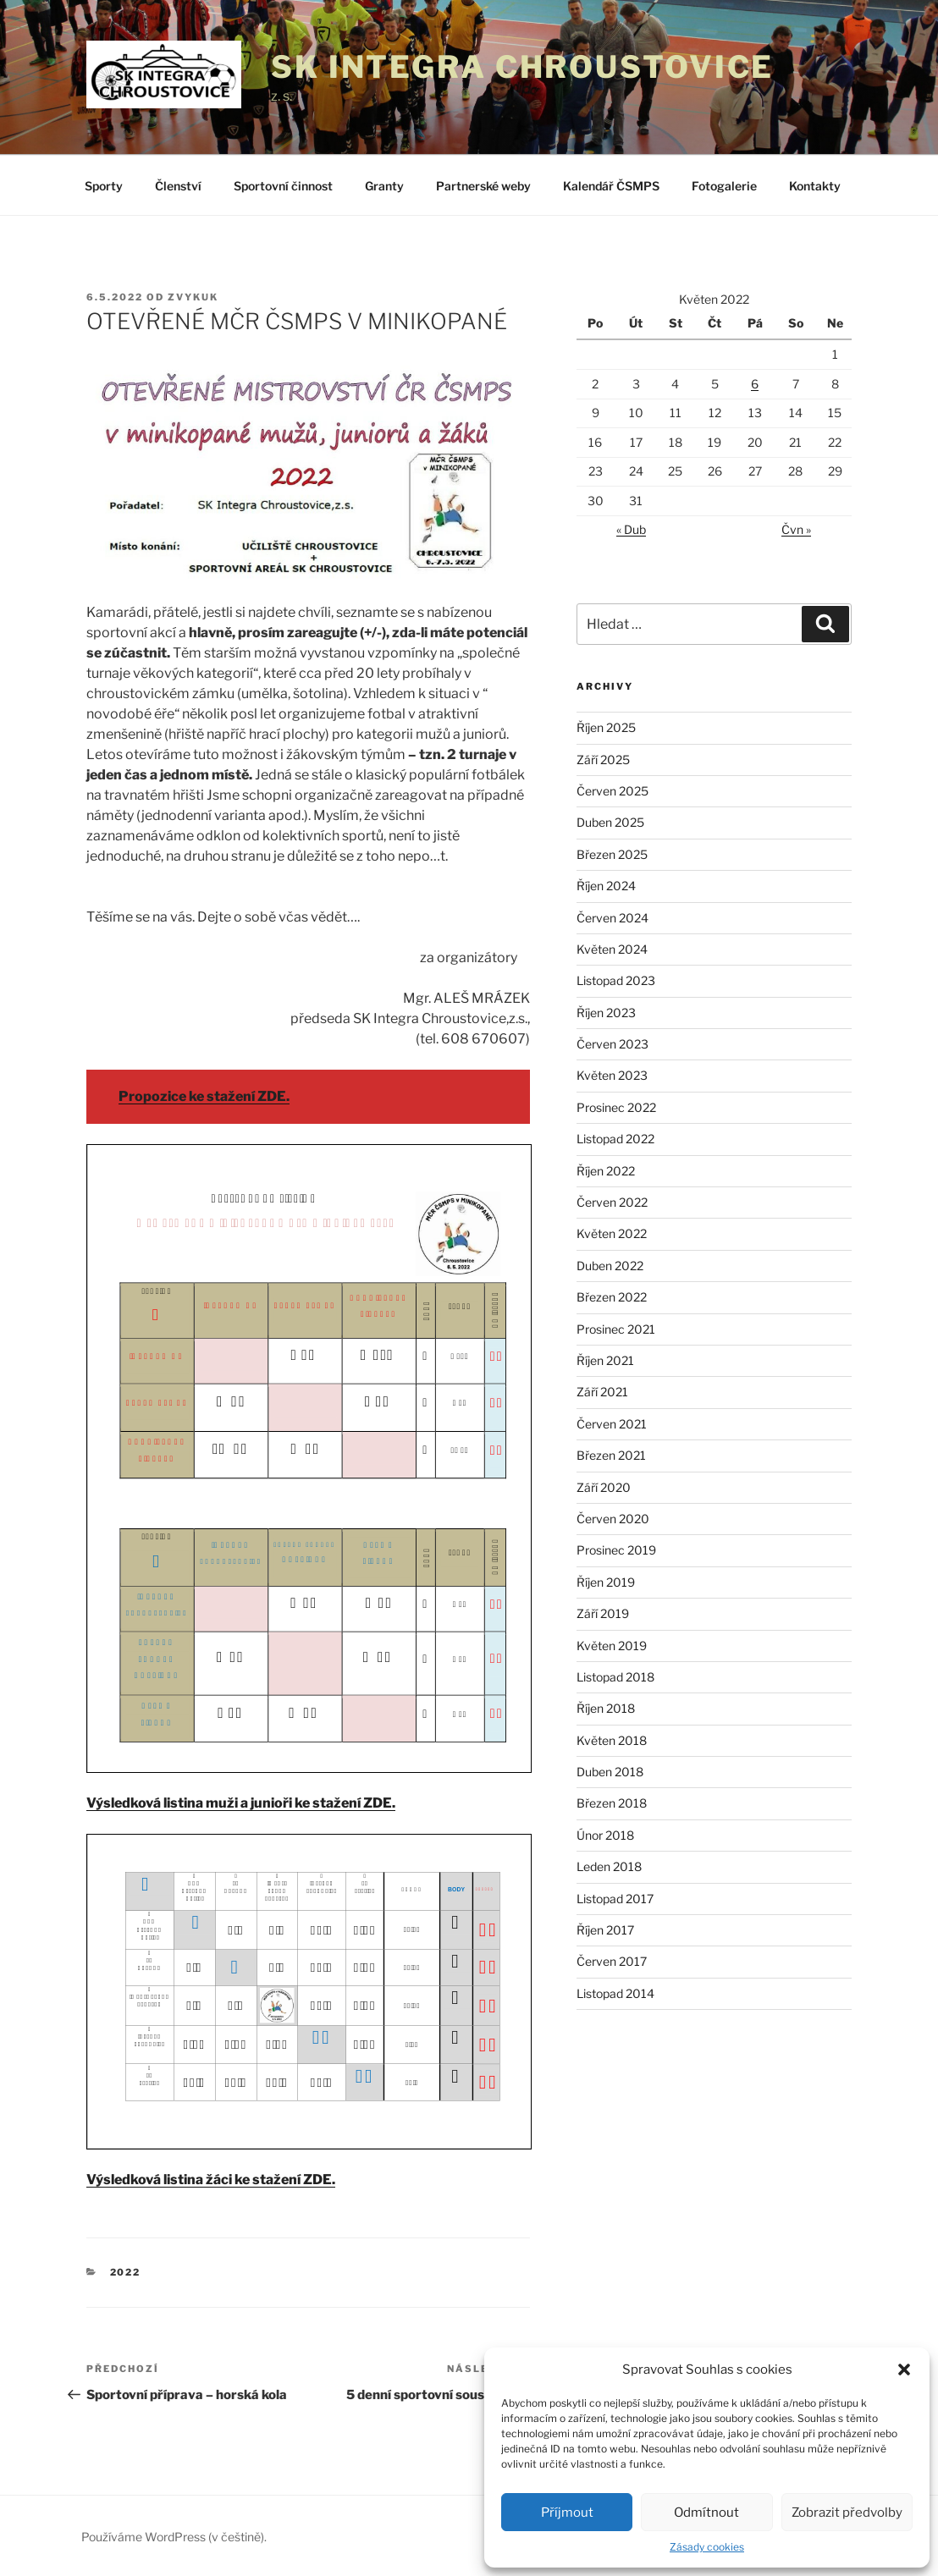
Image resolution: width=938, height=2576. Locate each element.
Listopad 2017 (615, 1898)
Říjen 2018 (606, 1708)
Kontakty (815, 186)
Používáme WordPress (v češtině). (174, 2536)
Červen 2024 (612, 918)
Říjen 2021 (605, 1360)
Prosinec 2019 (616, 1550)
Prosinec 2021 (616, 1329)
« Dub (631, 529)
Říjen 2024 (606, 885)
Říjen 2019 (606, 1582)
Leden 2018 (609, 1866)
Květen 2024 (612, 949)
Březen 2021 (611, 1455)
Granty (384, 186)
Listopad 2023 (616, 980)
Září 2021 (602, 1391)
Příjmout (567, 2512)
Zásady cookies (707, 2546)
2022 (125, 2272)
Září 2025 (603, 759)
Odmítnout (706, 2512)
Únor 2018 (605, 1835)
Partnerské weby (483, 186)
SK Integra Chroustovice (522, 66)
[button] (904, 2369)
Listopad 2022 (615, 1138)
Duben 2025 (610, 822)
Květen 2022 (612, 1233)
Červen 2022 (612, 1202)
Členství (178, 186)
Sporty (104, 186)
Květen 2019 (612, 1645)
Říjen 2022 (606, 1171)
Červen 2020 (613, 1518)
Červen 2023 (612, 1044)
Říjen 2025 (606, 727)
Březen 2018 (612, 1803)
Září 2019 (603, 1613)
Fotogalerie (724, 186)
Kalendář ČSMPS (611, 186)
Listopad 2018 (615, 1677)
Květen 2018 (612, 1740)
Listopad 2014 (615, 1993)
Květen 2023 (612, 1075)
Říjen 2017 (605, 1930)
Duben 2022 (610, 1265)
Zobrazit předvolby (847, 2512)
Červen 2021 (612, 1424)
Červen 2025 (612, 791)
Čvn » (796, 529)
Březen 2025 (612, 854)
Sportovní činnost (283, 186)
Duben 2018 (610, 1771)
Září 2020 (604, 1487)
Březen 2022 (612, 1297)
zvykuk (193, 297)
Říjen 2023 (606, 1012)
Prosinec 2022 (616, 1107)
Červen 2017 (612, 1961)
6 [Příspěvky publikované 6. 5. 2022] (755, 384)
